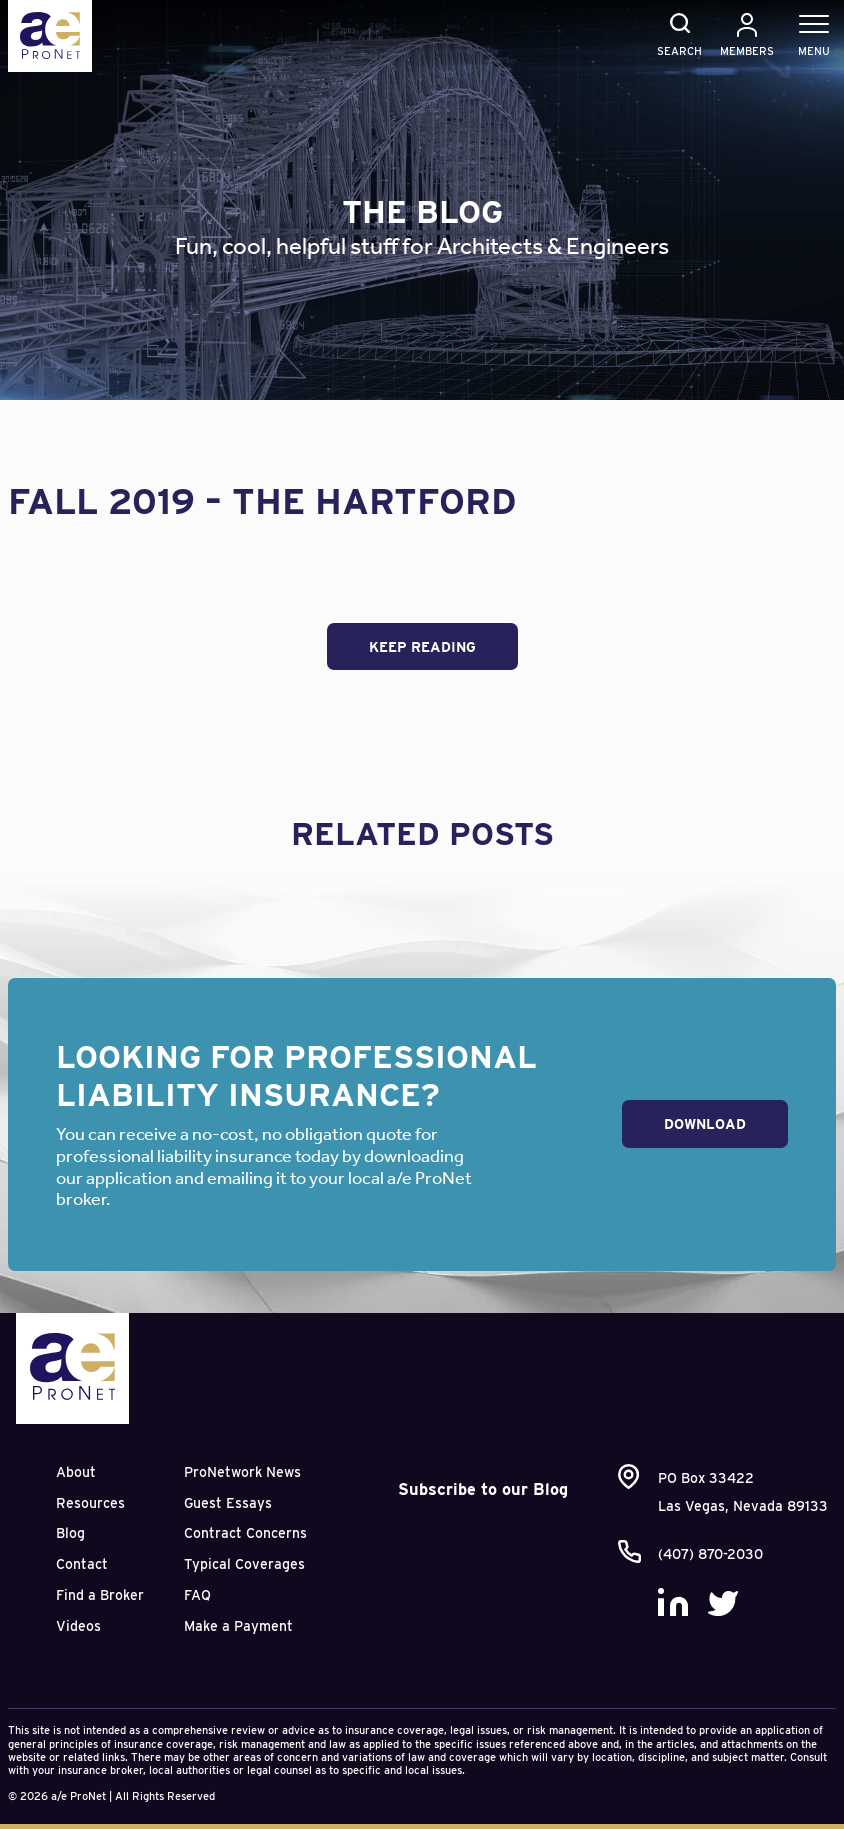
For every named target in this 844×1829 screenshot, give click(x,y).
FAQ (197, 1595)
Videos (78, 1626)
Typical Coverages (244, 1564)
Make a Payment (238, 1626)
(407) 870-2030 (710, 1554)
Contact (82, 1564)
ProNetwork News (242, 1472)
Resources (90, 1503)
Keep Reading (422, 647)
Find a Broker (100, 1595)
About (76, 1472)
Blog (70, 1533)
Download (705, 1124)
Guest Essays (228, 1503)
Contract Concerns (245, 1533)
